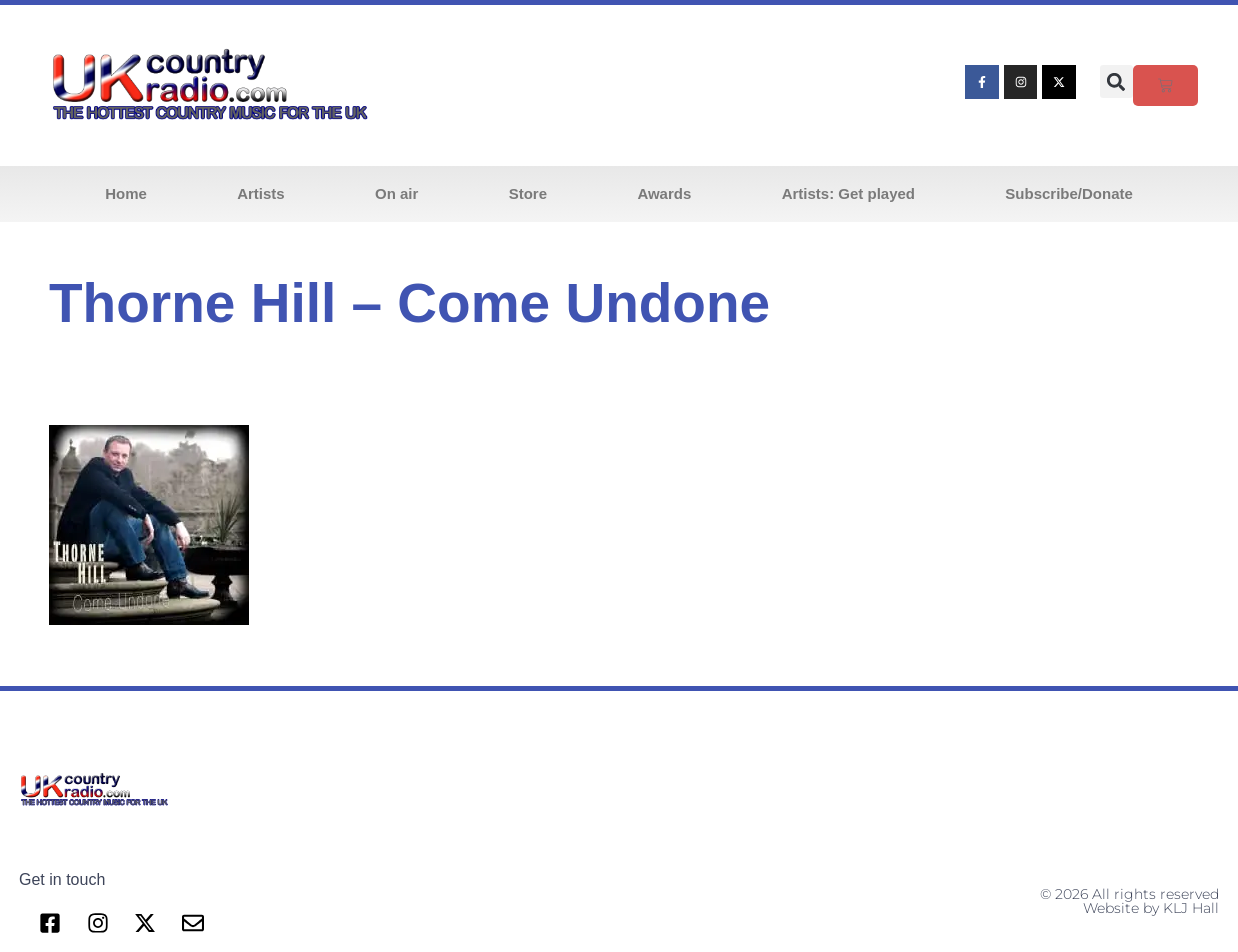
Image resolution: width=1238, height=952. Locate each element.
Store (528, 193)
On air (396, 193)
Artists (261, 193)
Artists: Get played (848, 193)
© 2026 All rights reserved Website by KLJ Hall (1129, 901)
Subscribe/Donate (1069, 193)
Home (126, 193)
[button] (1116, 81)
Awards (664, 193)
